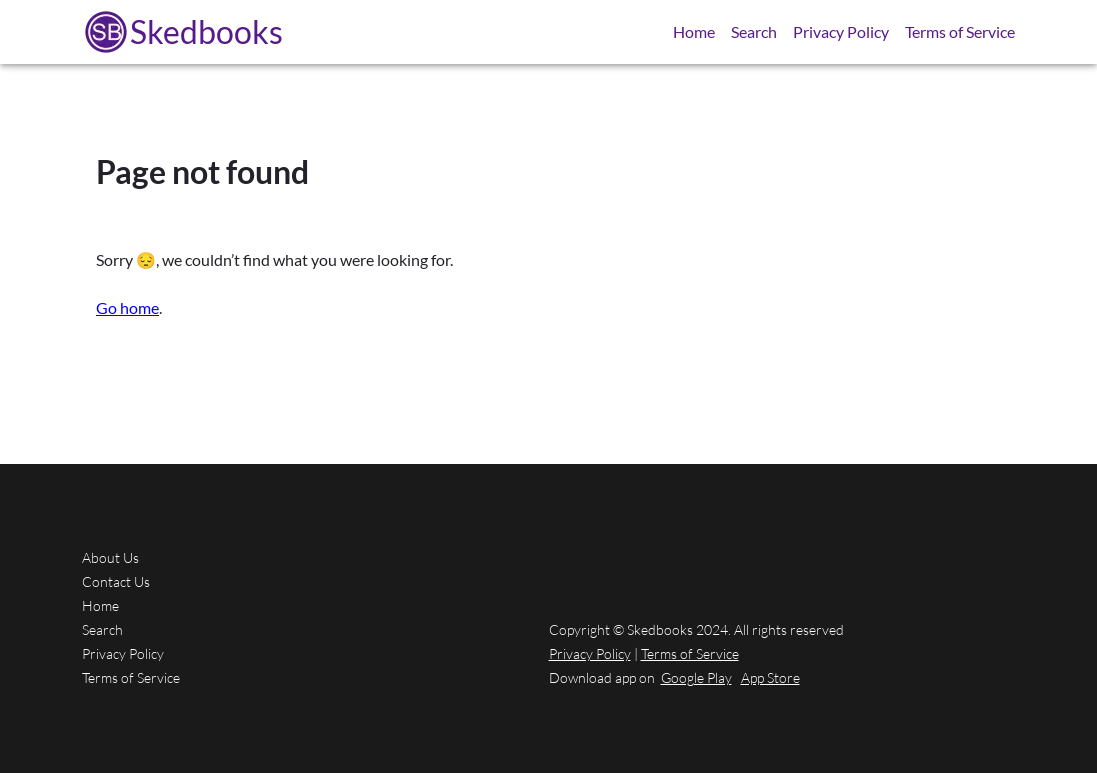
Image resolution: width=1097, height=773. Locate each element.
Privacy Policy (841, 31)
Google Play (696, 677)
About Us (110, 557)
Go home (127, 307)
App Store (770, 677)
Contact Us (116, 581)
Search (754, 31)
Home (694, 31)
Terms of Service (960, 31)
